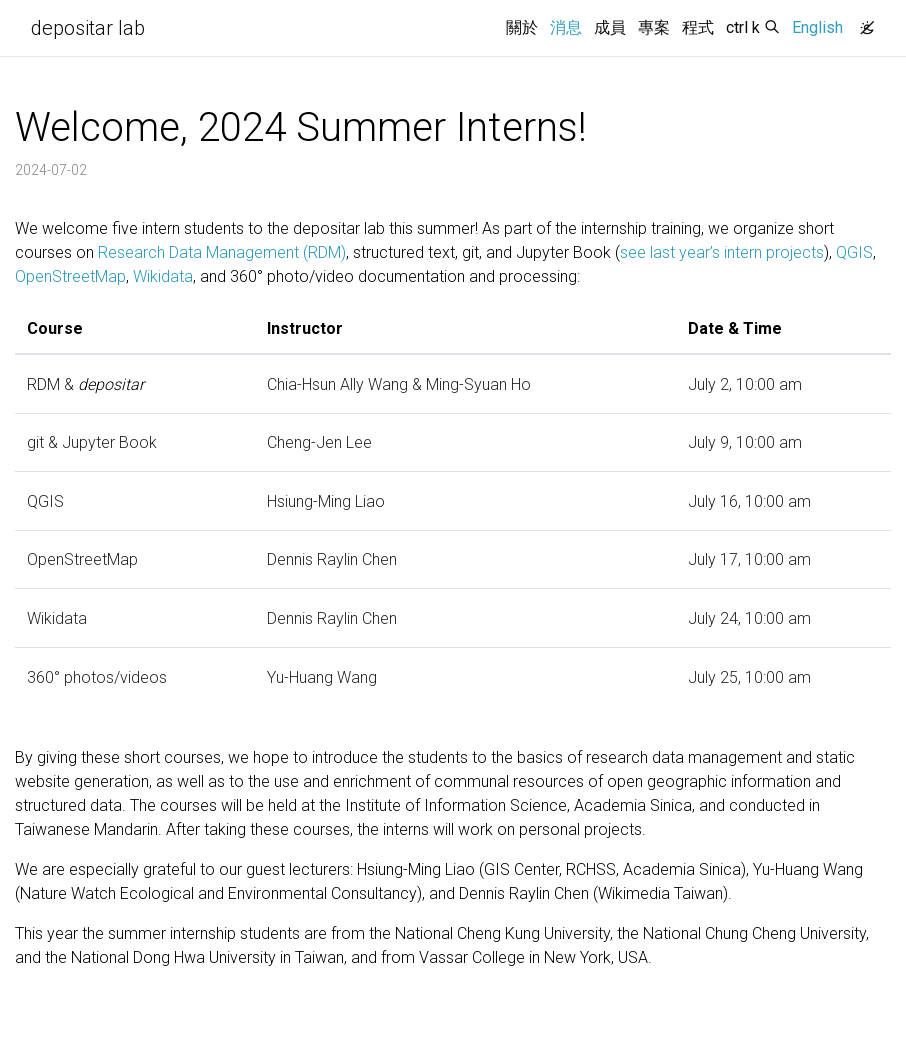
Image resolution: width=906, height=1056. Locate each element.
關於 (522, 27)
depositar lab (88, 28)
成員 (610, 27)
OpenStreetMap (70, 276)
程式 (698, 27)
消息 (569, 26)
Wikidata (163, 276)
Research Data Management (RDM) (222, 252)
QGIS (854, 252)
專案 (654, 27)
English (817, 27)
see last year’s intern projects (722, 252)
